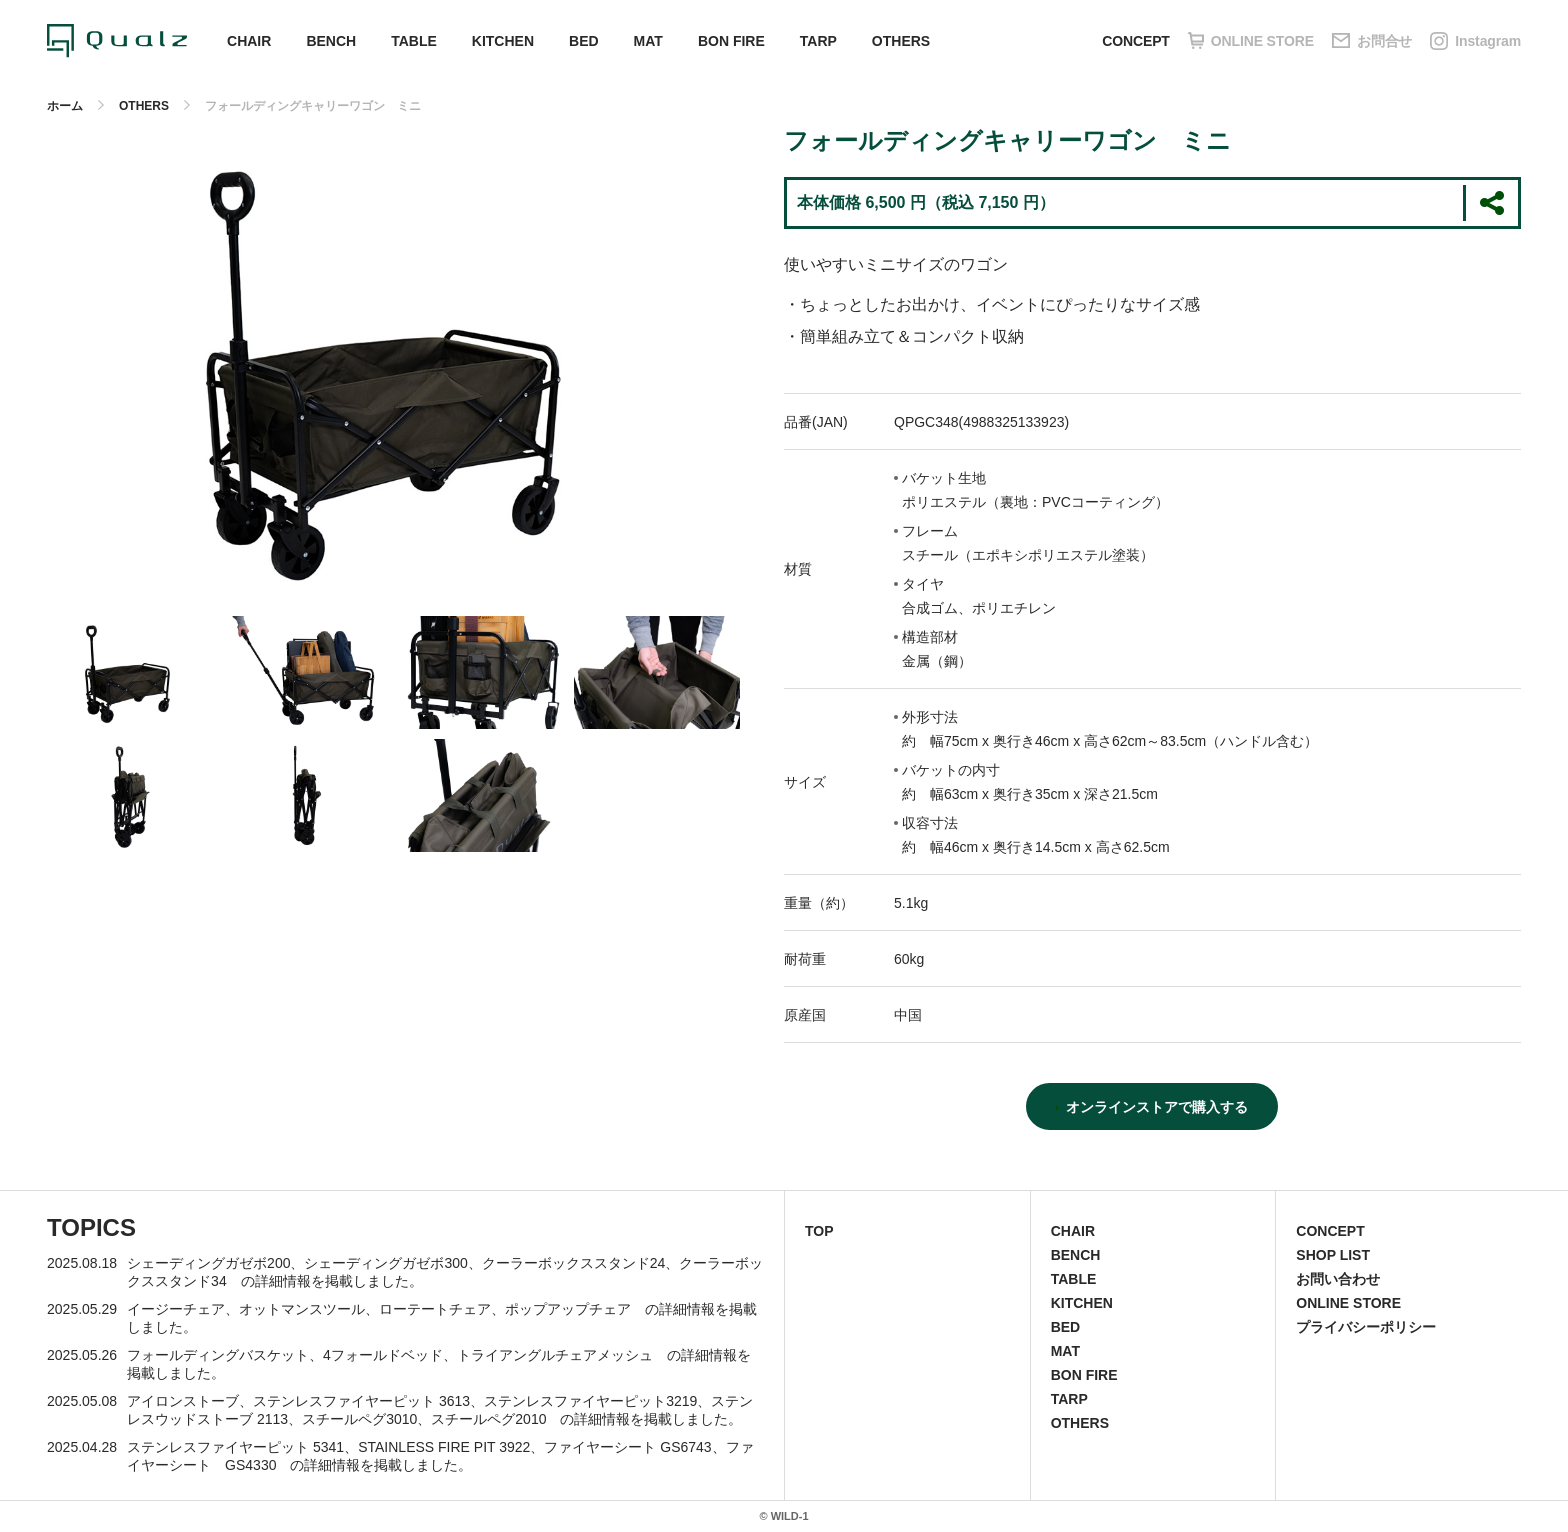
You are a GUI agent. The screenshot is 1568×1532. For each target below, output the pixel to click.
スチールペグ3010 (359, 1419)
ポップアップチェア (568, 1309)
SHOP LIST (1333, 1255)
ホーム (65, 106)
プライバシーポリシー (1366, 1327)
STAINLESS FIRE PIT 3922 (444, 1447)
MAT (648, 41)
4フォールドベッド (383, 1355)
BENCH (331, 41)
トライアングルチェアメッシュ (555, 1355)
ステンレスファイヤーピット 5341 (235, 1447)
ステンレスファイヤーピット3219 (590, 1401)
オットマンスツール (302, 1309)
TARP (818, 41)
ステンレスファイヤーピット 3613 (361, 1401)
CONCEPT (1135, 41)
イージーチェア (176, 1309)
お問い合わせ (1338, 1279)
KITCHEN (503, 41)
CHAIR (249, 41)
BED (584, 41)
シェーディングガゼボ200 (208, 1263)
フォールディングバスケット (218, 1355)
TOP (819, 1231)
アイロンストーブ (183, 1401)
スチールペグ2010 (488, 1419)
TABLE (414, 41)
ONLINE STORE (1348, 1303)
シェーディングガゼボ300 (385, 1263)
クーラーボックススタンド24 (574, 1263)
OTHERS (901, 41)
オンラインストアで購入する (1157, 1107)
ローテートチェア (435, 1309)
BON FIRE (731, 41)
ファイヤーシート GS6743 (627, 1447)
